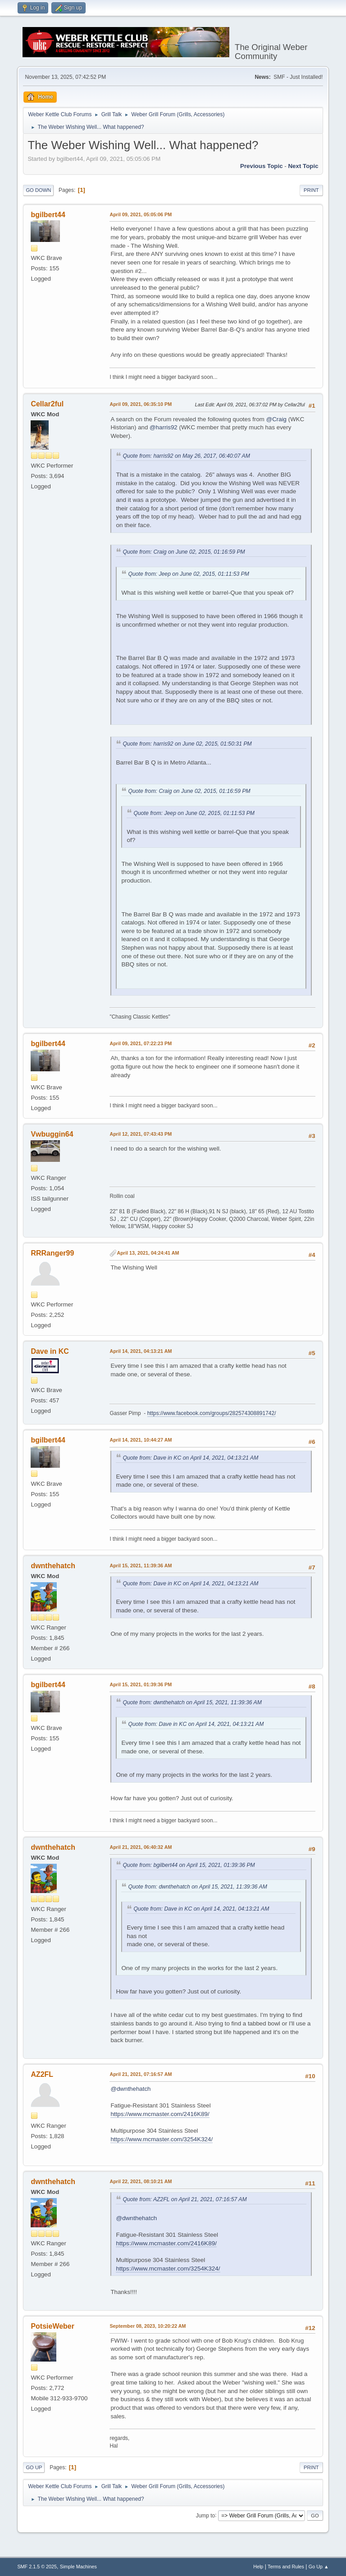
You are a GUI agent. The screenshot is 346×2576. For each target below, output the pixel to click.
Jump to (205, 2515)
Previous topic (261, 166)
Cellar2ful (47, 404)
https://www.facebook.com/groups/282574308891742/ (211, 1413)
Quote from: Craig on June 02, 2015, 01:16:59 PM (184, 552)
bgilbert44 (48, 214)
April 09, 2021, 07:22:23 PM (140, 1043)
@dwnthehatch (130, 2088)
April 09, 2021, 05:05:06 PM (140, 214)
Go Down (38, 190)
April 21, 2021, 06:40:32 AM (140, 1847)
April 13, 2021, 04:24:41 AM (148, 1253)
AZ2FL (42, 2074)
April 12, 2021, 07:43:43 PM (140, 1134)
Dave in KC (49, 1351)
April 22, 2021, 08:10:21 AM (140, 2181)
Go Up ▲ (319, 2566)
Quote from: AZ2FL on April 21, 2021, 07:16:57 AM (184, 2199)
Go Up (34, 2467)
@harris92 (164, 427)
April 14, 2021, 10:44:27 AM (140, 1440)
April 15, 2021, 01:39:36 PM (140, 1684)
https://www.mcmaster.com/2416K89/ (159, 2114)
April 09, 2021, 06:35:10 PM (140, 404)
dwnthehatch (53, 1566)
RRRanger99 (52, 1253)
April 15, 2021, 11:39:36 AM (140, 1565)
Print (311, 190)
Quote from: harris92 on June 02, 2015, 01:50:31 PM (187, 744)
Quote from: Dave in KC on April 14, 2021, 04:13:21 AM (190, 1458)
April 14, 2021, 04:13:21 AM (140, 1351)
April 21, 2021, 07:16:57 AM (140, 2074)
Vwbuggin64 (52, 1134)
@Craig (276, 419)
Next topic (303, 166)
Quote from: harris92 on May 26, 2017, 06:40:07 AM (186, 456)
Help (258, 2566)
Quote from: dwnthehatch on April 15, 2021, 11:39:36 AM (192, 1702)
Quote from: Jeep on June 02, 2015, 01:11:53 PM (188, 574)
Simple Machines (78, 2566)
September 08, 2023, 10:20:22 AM (147, 2326)
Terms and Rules (286, 2566)
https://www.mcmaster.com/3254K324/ (161, 2139)
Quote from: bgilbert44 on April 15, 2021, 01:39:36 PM (189, 1865)
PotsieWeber (52, 2326)
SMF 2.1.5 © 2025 (37, 2566)
